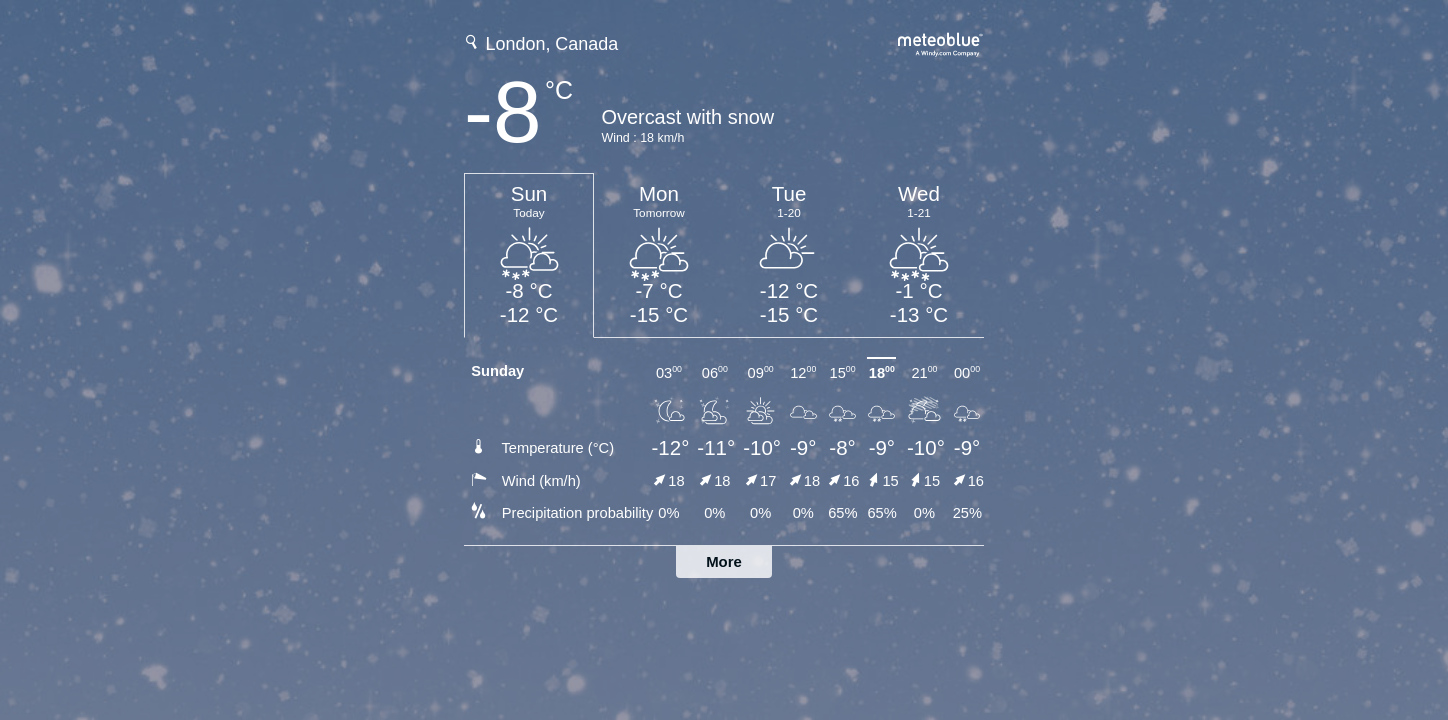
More (724, 561)
